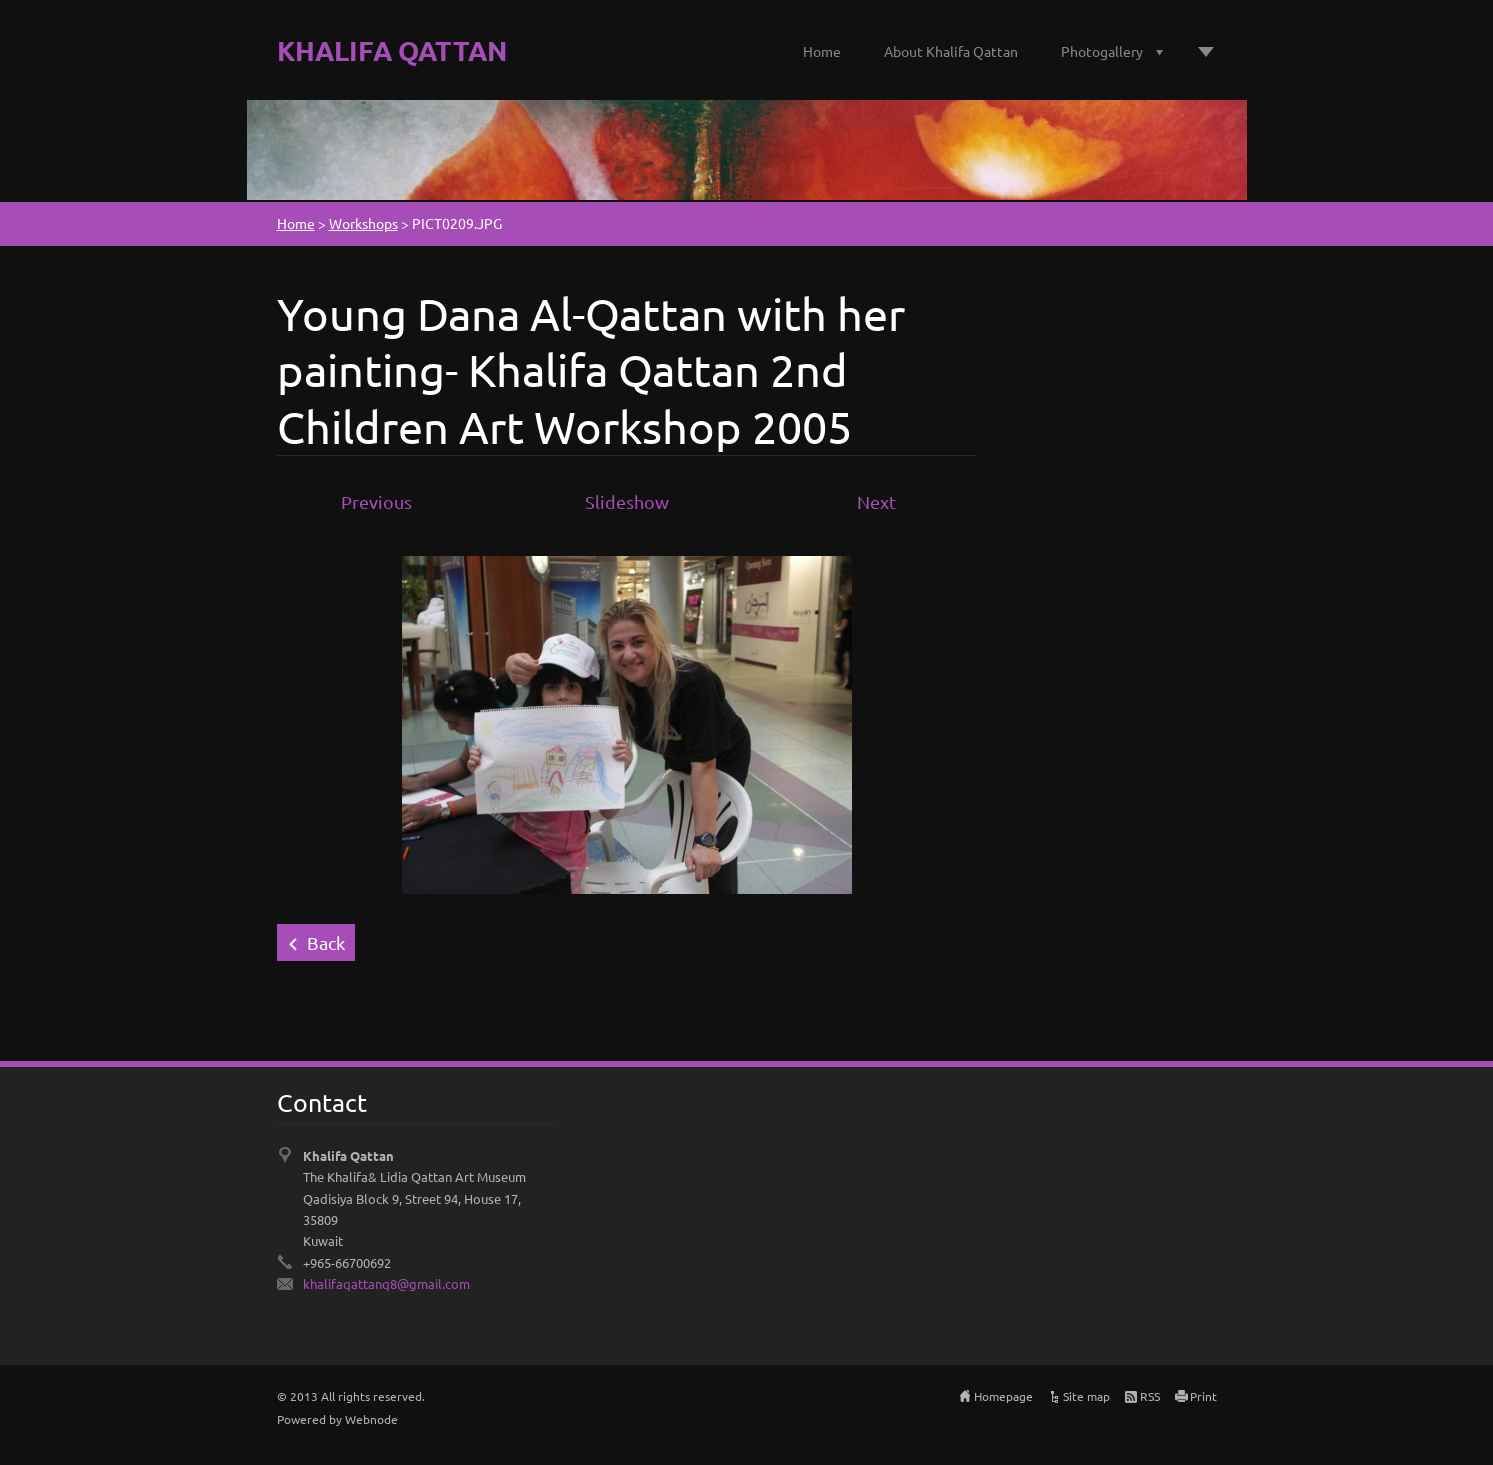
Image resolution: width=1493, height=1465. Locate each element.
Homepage (1003, 1396)
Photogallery (1102, 51)
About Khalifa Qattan (951, 51)
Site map (1086, 1396)
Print (1203, 1396)
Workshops (363, 223)
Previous (376, 501)
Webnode (371, 1419)
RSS (1150, 1396)
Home (822, 51)
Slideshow (627, 501)
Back (326, 942)
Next (876, 501)
